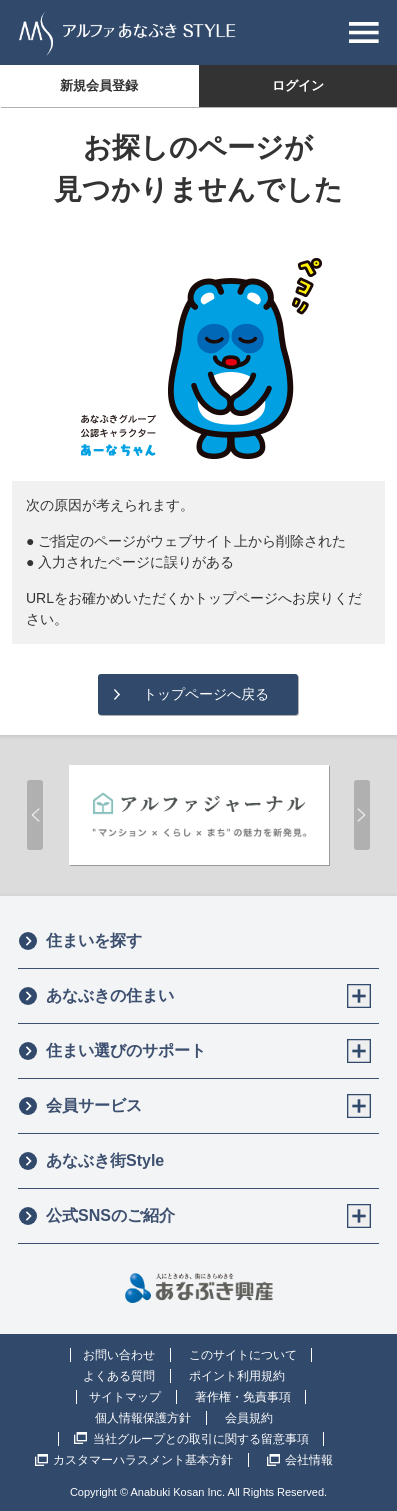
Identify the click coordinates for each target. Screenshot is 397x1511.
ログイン (298, 85)
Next (362, 815)
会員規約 (249, 1418)
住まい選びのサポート (112, 1051)
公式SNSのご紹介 (96, 1216)
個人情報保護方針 (143, 1418)
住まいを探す (80, 941)
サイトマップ (125, 1397)
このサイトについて (243, 1355)
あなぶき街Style (91, 1161)
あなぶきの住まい (96, 996)
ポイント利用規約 (237, 1376)
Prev (35, 815)
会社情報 (309, 1460)
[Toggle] (359, 996)
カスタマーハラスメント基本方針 (143, 1460)
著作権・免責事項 (243, 1397)
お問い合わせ (119, 1355)
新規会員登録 (99, 85)
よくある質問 (119, 1376)
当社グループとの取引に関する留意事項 (201, 1439)
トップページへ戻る (206, 694)
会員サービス (80, 1106)
